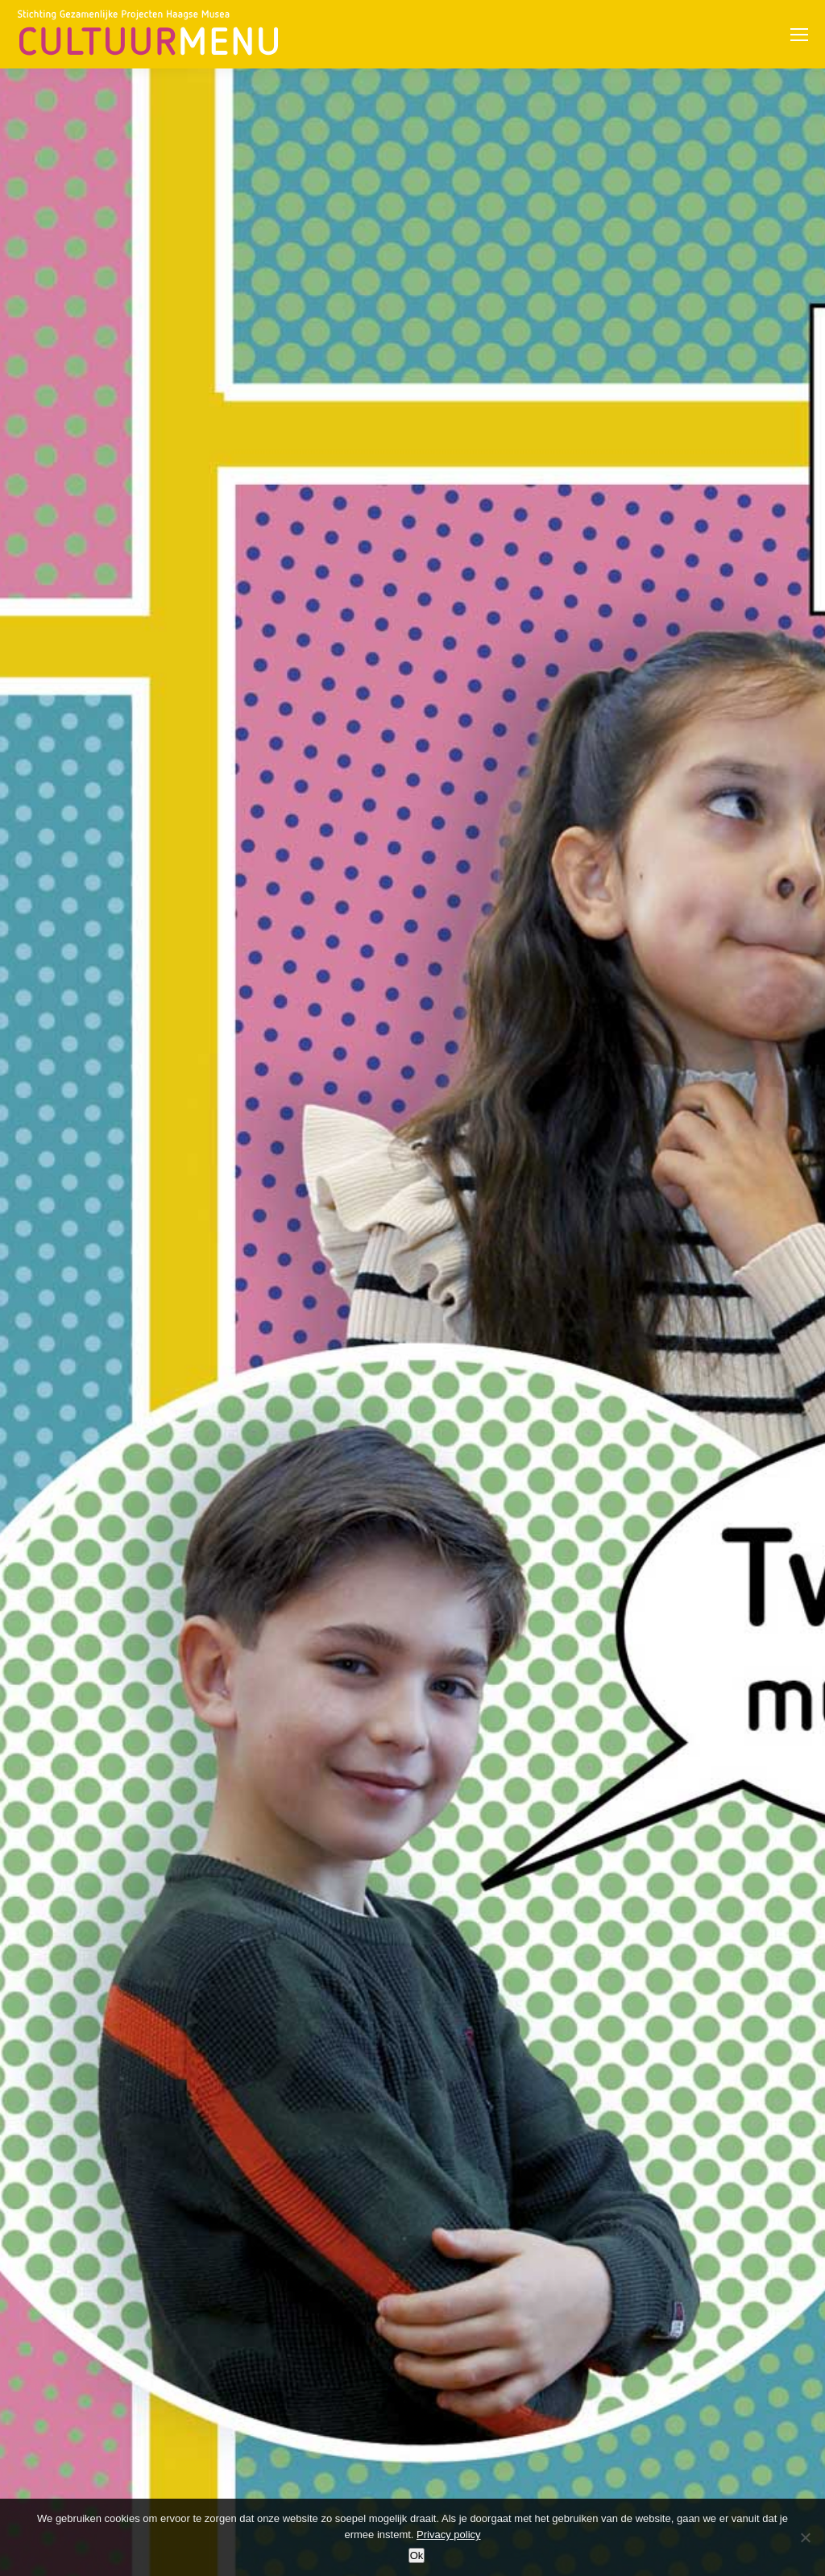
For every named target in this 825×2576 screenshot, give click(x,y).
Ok (417, 2555)
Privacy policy (448, 2534)
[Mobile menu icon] (799, 34)
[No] (805, 2537)
